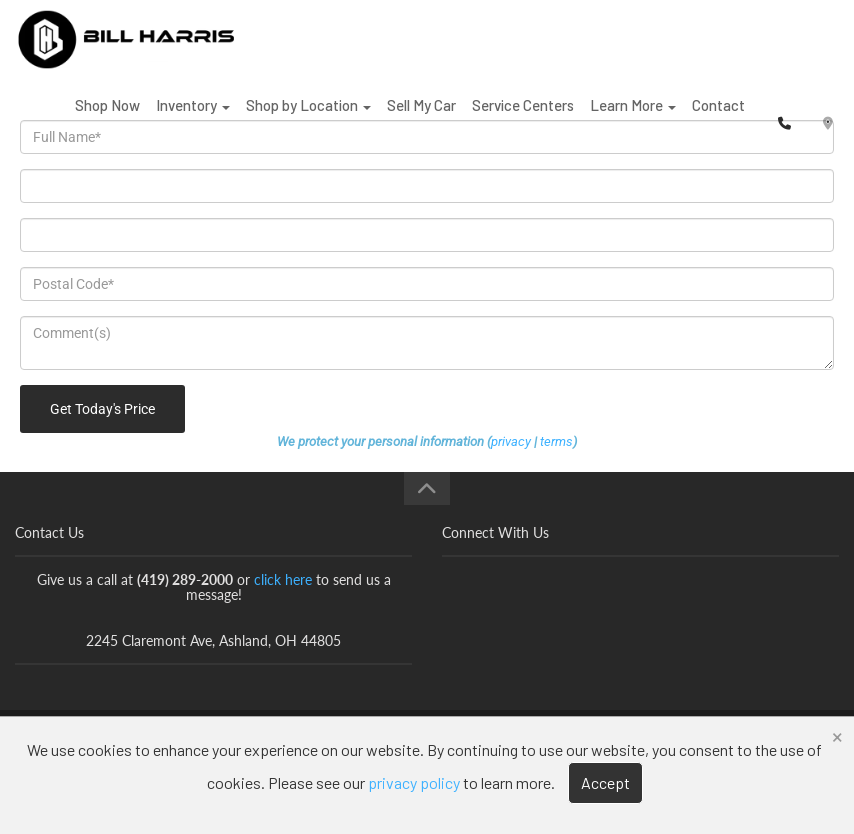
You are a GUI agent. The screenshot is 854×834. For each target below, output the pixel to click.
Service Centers (523, 119)
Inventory (193, 119)
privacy (511, 441)
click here (283, 579)
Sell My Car (421, 119)
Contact (718, 119)
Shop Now (107, 119)
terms (556, 441)
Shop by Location (308, 119)
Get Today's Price (102, 409)
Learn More (633, 119)
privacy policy (414, 782)
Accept (605, 782)
